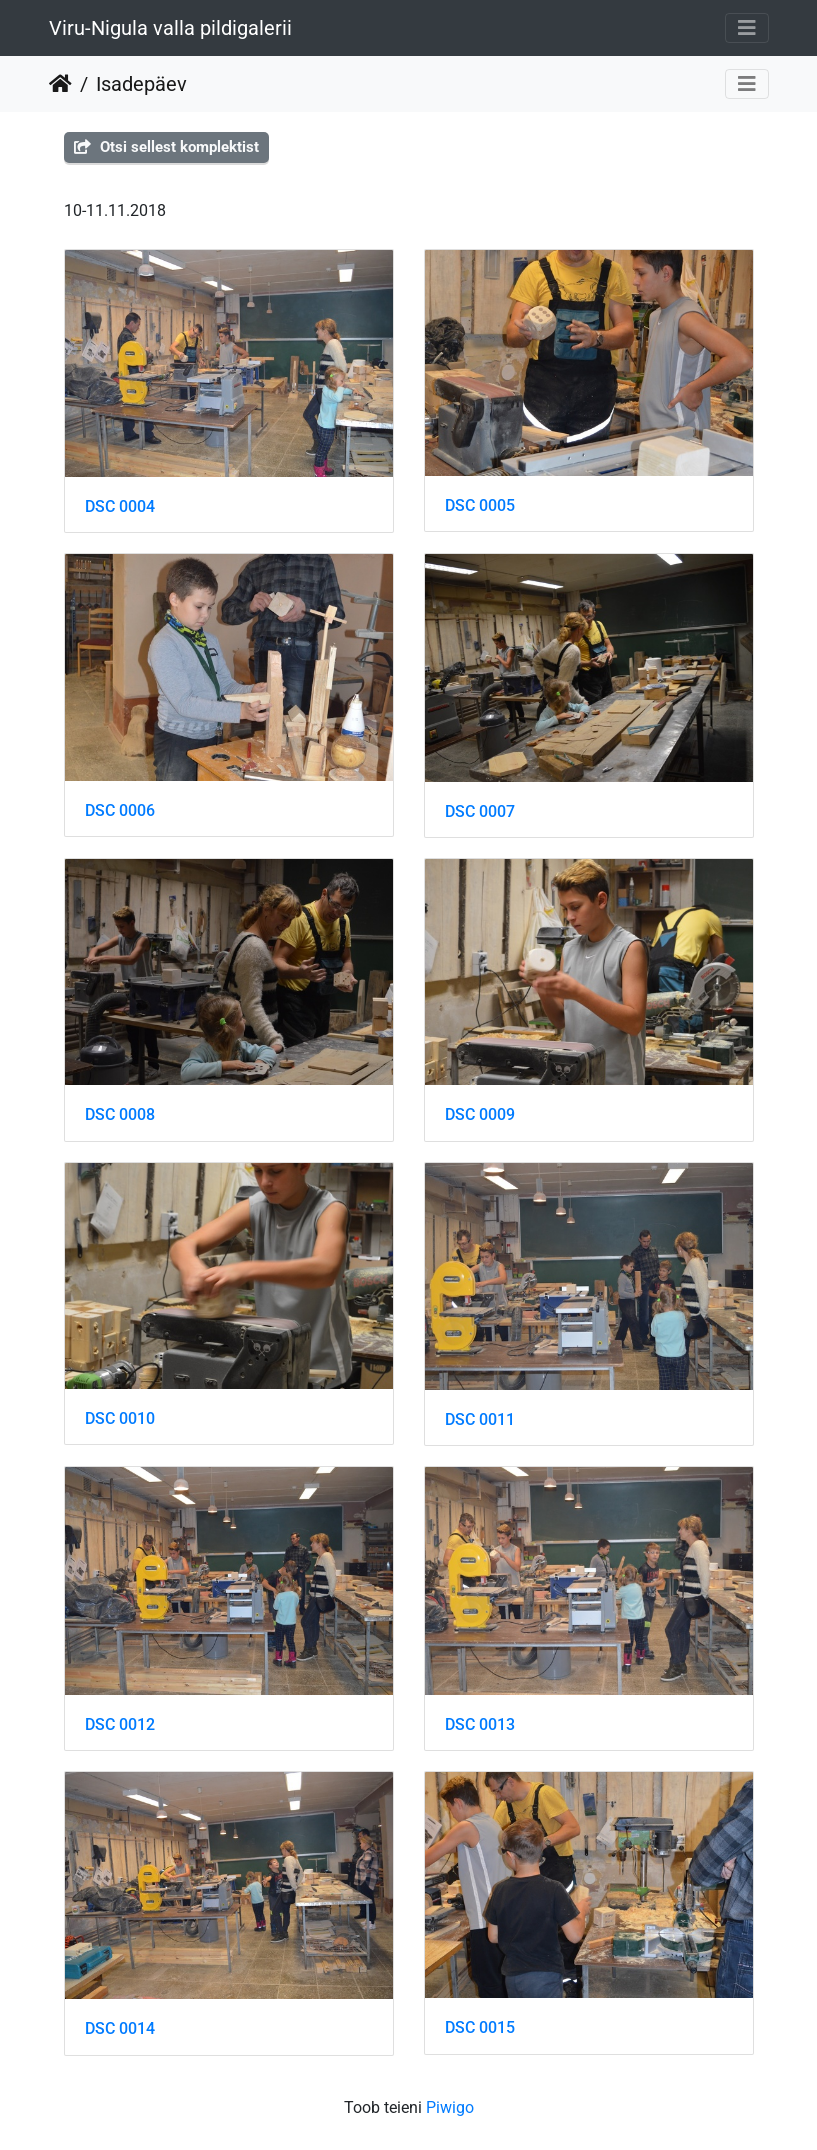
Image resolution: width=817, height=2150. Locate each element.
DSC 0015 (480, 2027)
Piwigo (450, 2107)
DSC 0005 (480, 505)
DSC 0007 (480, 811)
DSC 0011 (480, 1419)
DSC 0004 (120, 506)
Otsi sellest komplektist (166, 147)
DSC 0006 (120, 810)
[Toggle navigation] (747, 28)
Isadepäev (141, 84)
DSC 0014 (120, 2028)
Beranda (60, 84)
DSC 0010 (120, 1418)
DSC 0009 (480, 1114)
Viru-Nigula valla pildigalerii (170, 28)
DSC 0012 (120, 1724)
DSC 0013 (480, 1724)
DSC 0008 (120, 1114)
